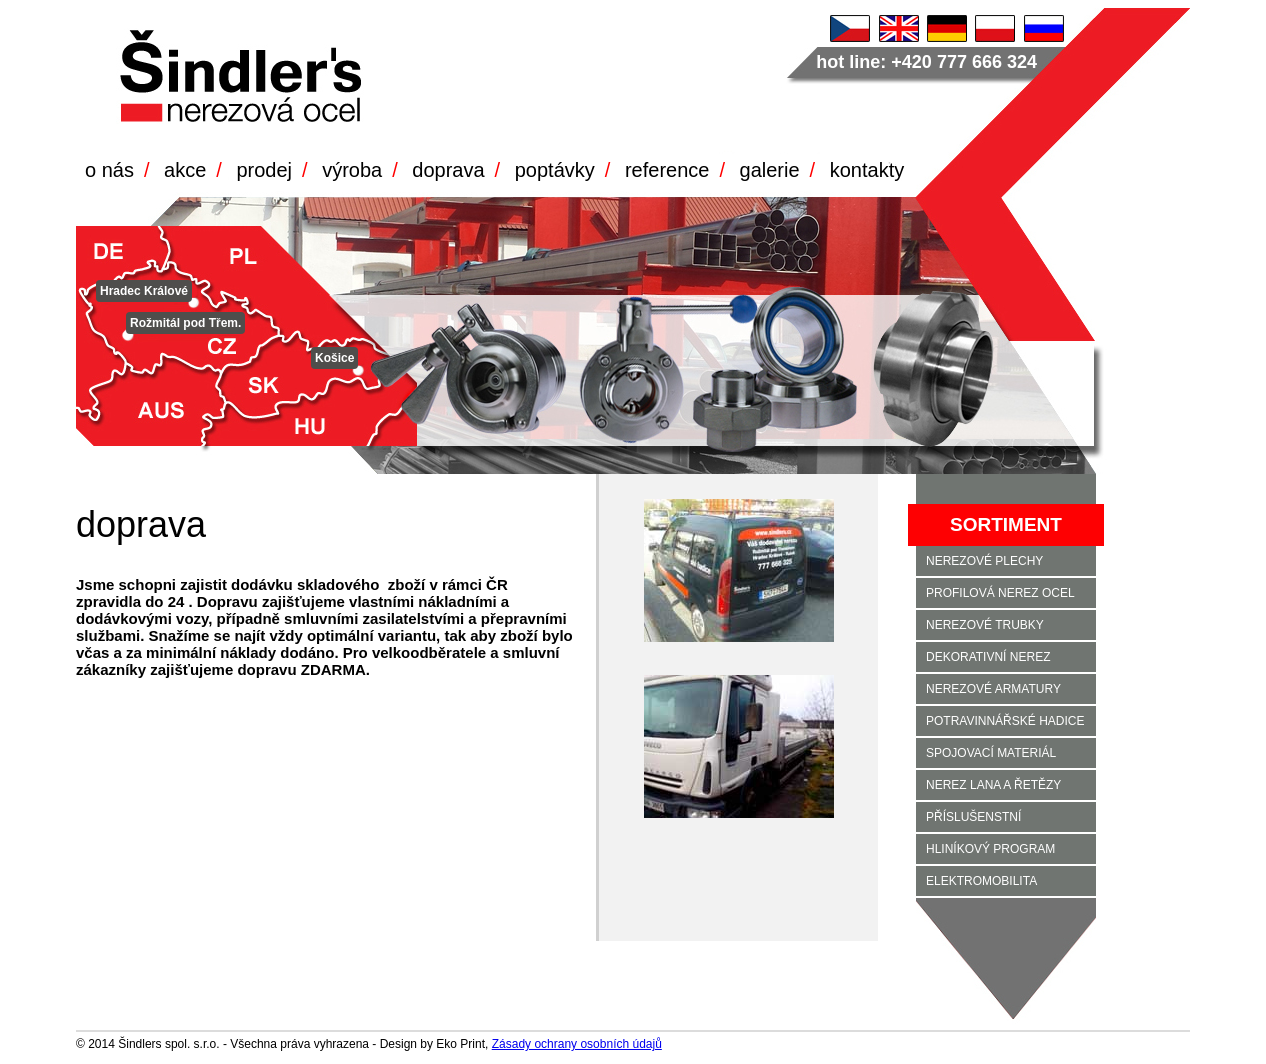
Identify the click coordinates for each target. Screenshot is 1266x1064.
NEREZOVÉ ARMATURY (993, 689)
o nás (109, 170)
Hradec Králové (144, 291)
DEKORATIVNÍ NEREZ (988, 657)
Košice (334, 358)
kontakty (867, 170)
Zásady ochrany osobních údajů (577, 1044)
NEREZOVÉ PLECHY (984, 561)
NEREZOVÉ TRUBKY (985, 625)
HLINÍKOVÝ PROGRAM (990, 849)
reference (667, 170)
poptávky (555, 170)
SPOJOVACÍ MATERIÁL (991, 753)
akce (185, 170)
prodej (264, 170)
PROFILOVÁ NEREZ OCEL (1000, 593)
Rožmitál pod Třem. (185, 323)
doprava (448, 170)
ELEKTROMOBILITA (981, 881)
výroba (352, 170)
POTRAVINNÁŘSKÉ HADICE (1005, 721)
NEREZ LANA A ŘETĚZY (993, 785)
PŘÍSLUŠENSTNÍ (973, 817)
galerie (770, 170)
